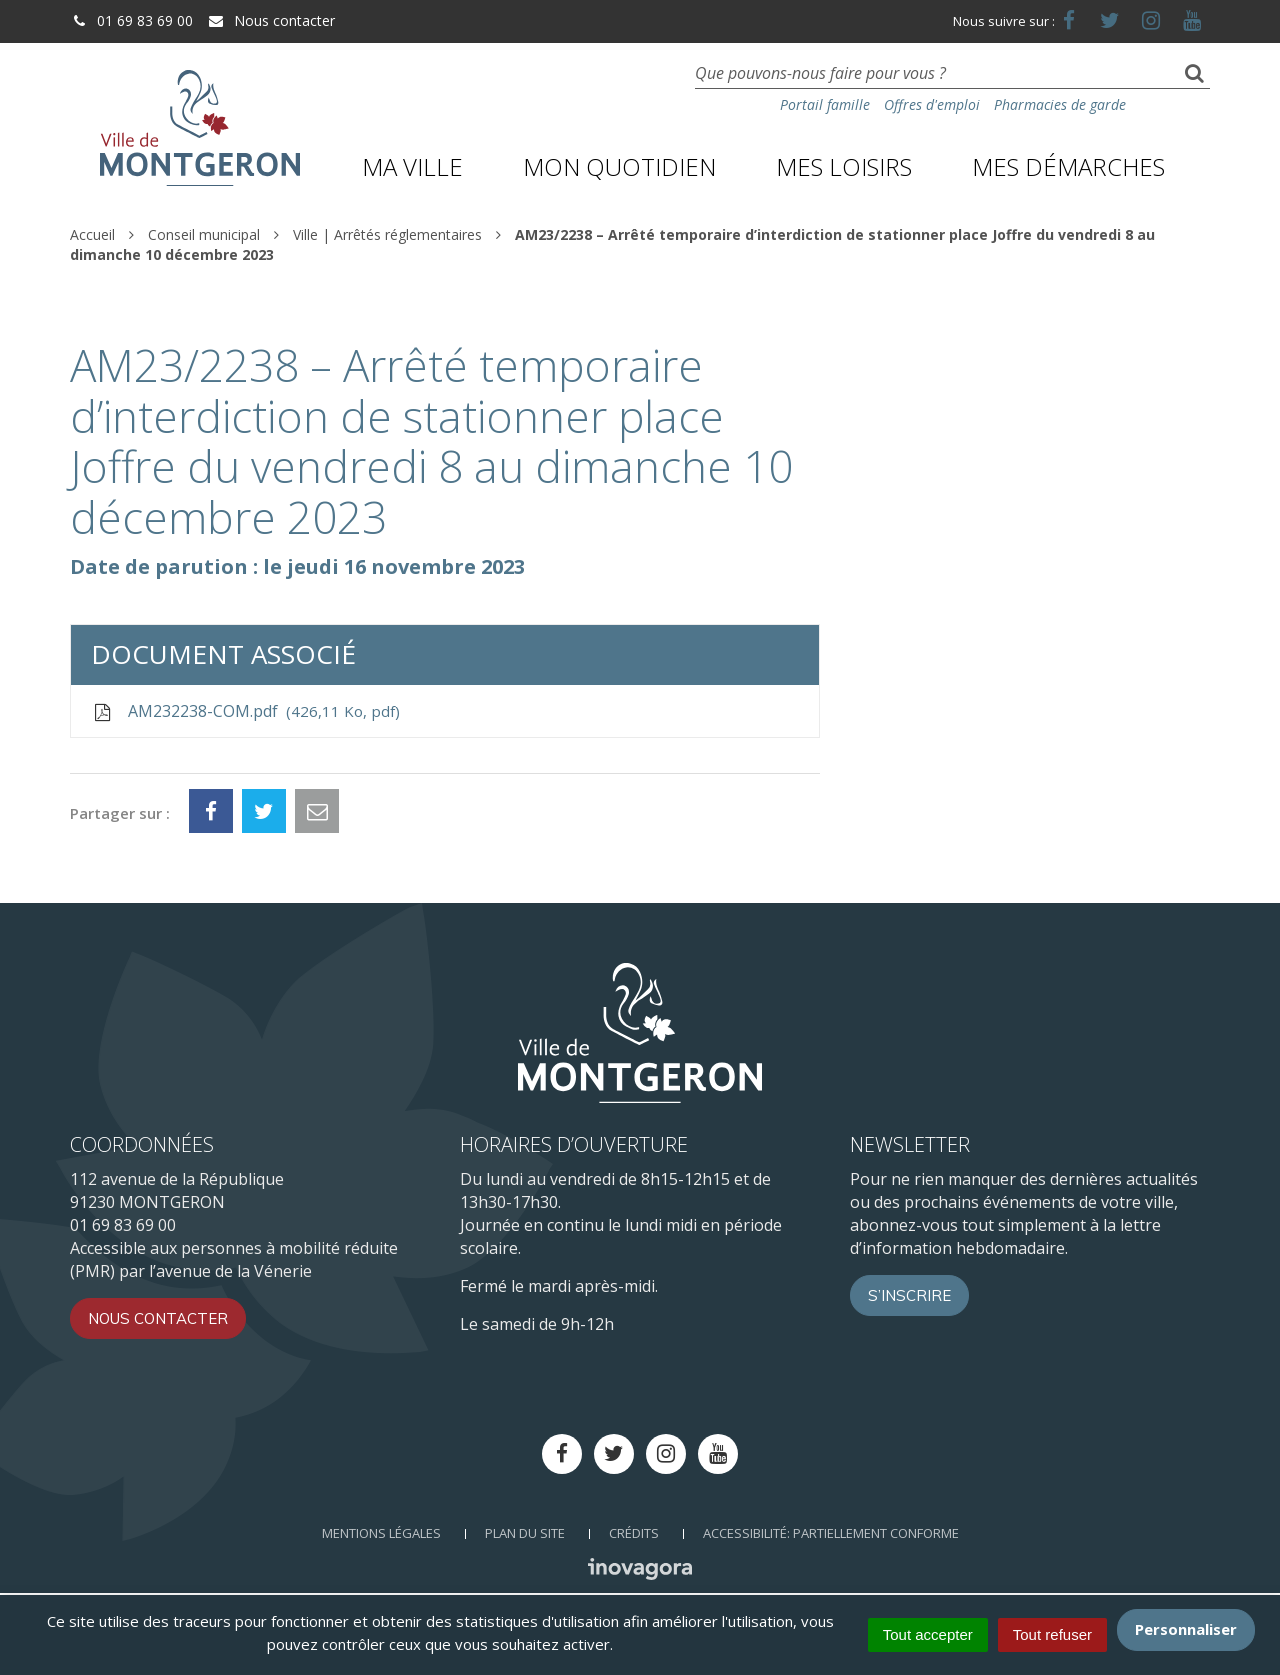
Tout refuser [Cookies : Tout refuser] (1052, 1634)
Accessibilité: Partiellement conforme (831, 1533)
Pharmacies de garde (1060, 104)
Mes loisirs (844, 166)
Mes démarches (1068, 166)
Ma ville (412, 166)
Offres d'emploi (932, 104)
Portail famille (825, 104)
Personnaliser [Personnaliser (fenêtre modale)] (1186, 1629)
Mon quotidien (619, 166)
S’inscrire (909, 1295)
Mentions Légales (381, 1533)
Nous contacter (271, 20)
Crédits (634, 1533)
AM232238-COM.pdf (245, 711)
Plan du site (525, 1533)
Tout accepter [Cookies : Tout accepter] (928, 1634)
